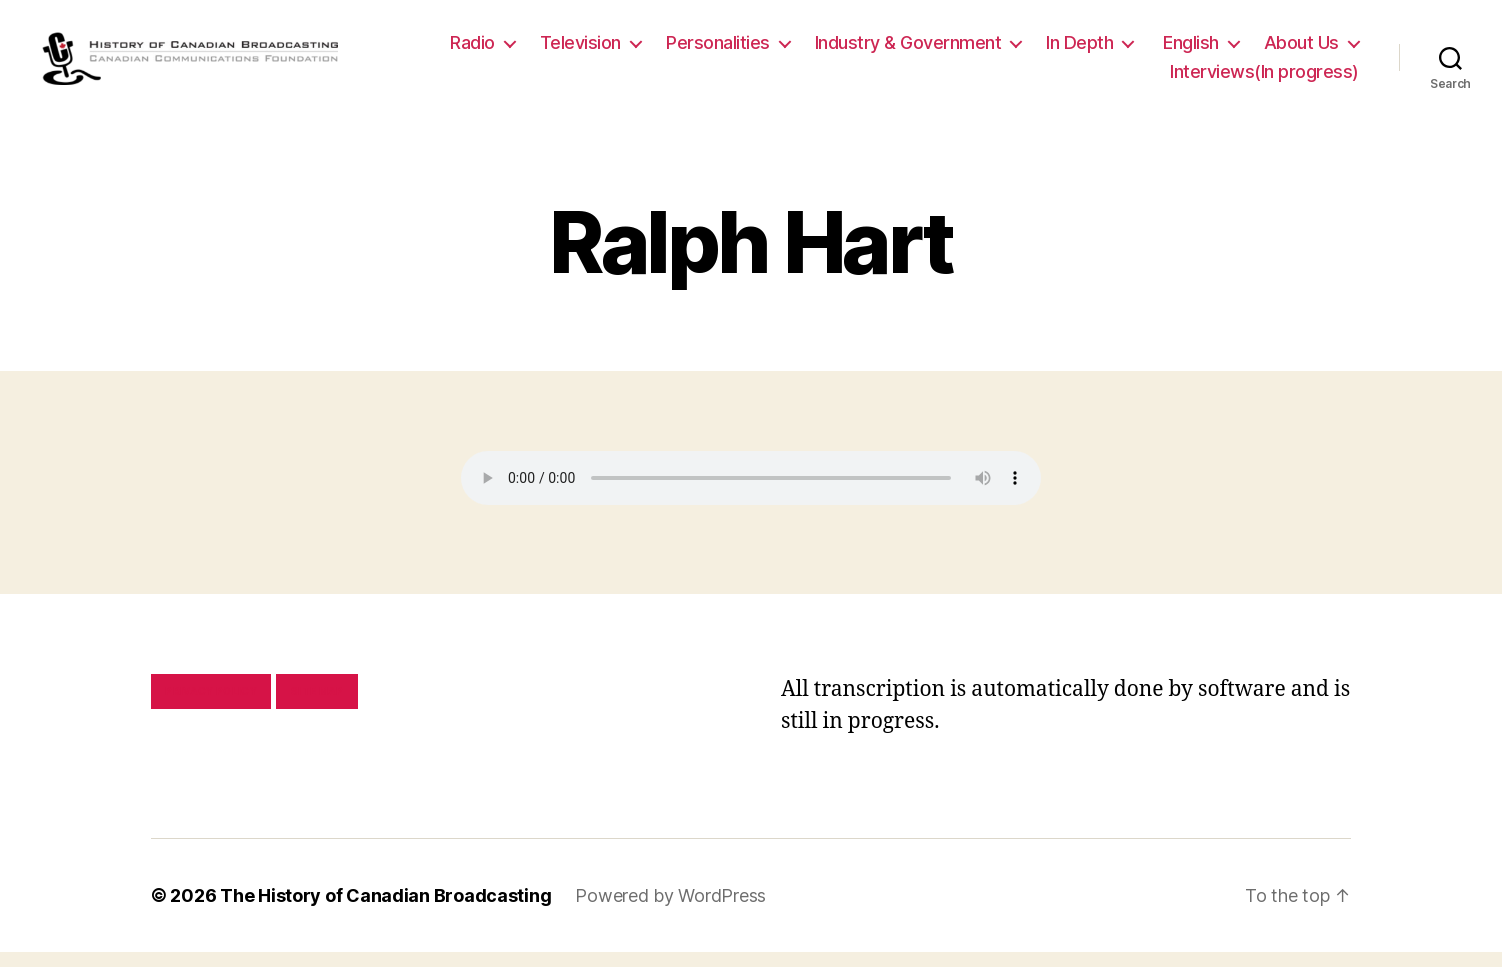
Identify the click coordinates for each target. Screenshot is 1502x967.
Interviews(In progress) (1264, 79)
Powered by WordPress (670, 910)
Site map (317, 706)
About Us (1087, 79)
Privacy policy (211, 706)
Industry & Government (1028, 49)
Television (700, 49)
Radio (592, 49)
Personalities (838, 49)
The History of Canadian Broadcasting (385, 910)
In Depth (1199, 49)
